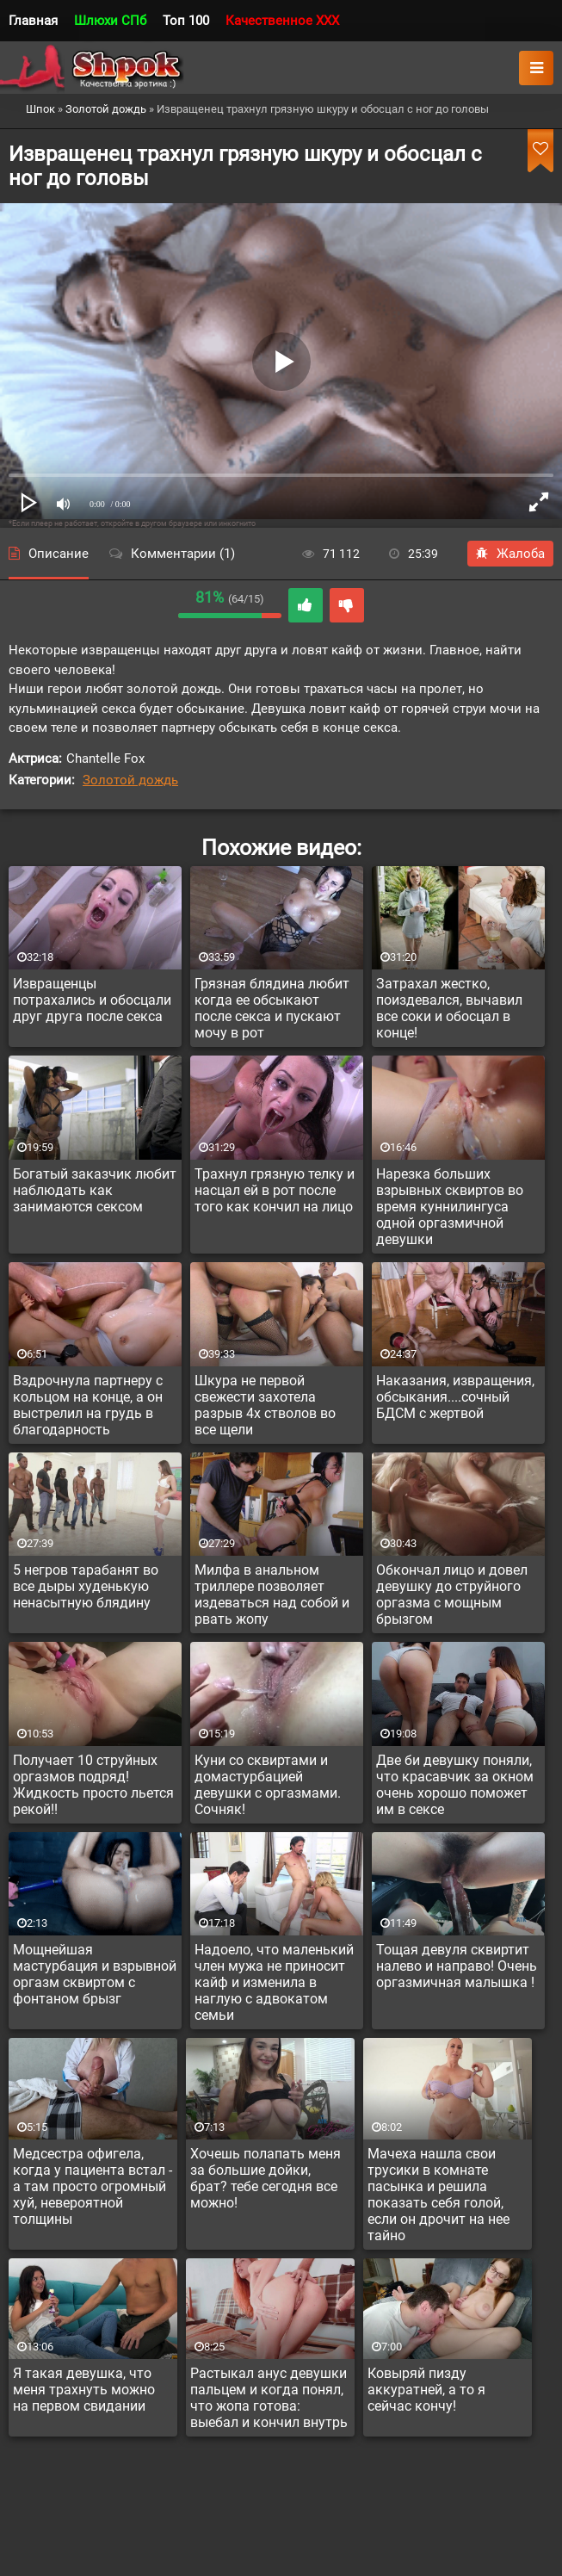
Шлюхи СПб (110, 20)
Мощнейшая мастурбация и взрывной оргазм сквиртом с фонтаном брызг (94, 1974)
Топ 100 (186, 20)
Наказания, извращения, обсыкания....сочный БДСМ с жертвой (455, 1396)
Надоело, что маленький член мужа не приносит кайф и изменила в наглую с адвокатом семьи (274, 1982)
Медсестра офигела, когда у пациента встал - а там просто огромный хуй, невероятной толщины (92, 2186)
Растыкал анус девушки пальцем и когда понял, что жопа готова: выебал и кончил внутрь (269, 2397)
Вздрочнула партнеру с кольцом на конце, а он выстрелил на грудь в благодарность (88, 1405)
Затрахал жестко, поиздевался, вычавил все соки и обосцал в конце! (449, 1008)
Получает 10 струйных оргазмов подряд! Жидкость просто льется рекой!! (93, 1784)
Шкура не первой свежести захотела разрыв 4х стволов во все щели (265, 1405)
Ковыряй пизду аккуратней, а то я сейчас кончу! (426, 2389)
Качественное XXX (282, 20)
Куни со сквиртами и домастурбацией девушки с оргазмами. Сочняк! (268, 1784)
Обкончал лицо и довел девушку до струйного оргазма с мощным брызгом (452, 1594)
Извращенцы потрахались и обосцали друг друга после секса (92, 1000)
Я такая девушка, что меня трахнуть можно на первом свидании (84, 2389)
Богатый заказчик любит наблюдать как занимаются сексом (94, 1190)
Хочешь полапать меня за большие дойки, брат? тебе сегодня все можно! (265, 2178)
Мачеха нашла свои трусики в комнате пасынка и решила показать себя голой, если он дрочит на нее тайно (438, 2195)
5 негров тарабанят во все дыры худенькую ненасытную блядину (85, 1586)
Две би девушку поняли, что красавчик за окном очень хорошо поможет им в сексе (455, 1784)
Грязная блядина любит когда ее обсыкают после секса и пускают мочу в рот (272, 1008)
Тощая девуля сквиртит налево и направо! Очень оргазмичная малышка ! (456, 1966)
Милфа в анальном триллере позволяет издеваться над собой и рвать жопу (272, 1594)
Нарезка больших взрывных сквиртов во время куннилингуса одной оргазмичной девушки (449, 1207)
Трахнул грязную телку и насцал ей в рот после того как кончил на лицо (275, 1190)
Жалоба (510, 553)
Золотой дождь (130, 780)
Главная (33, 20)
